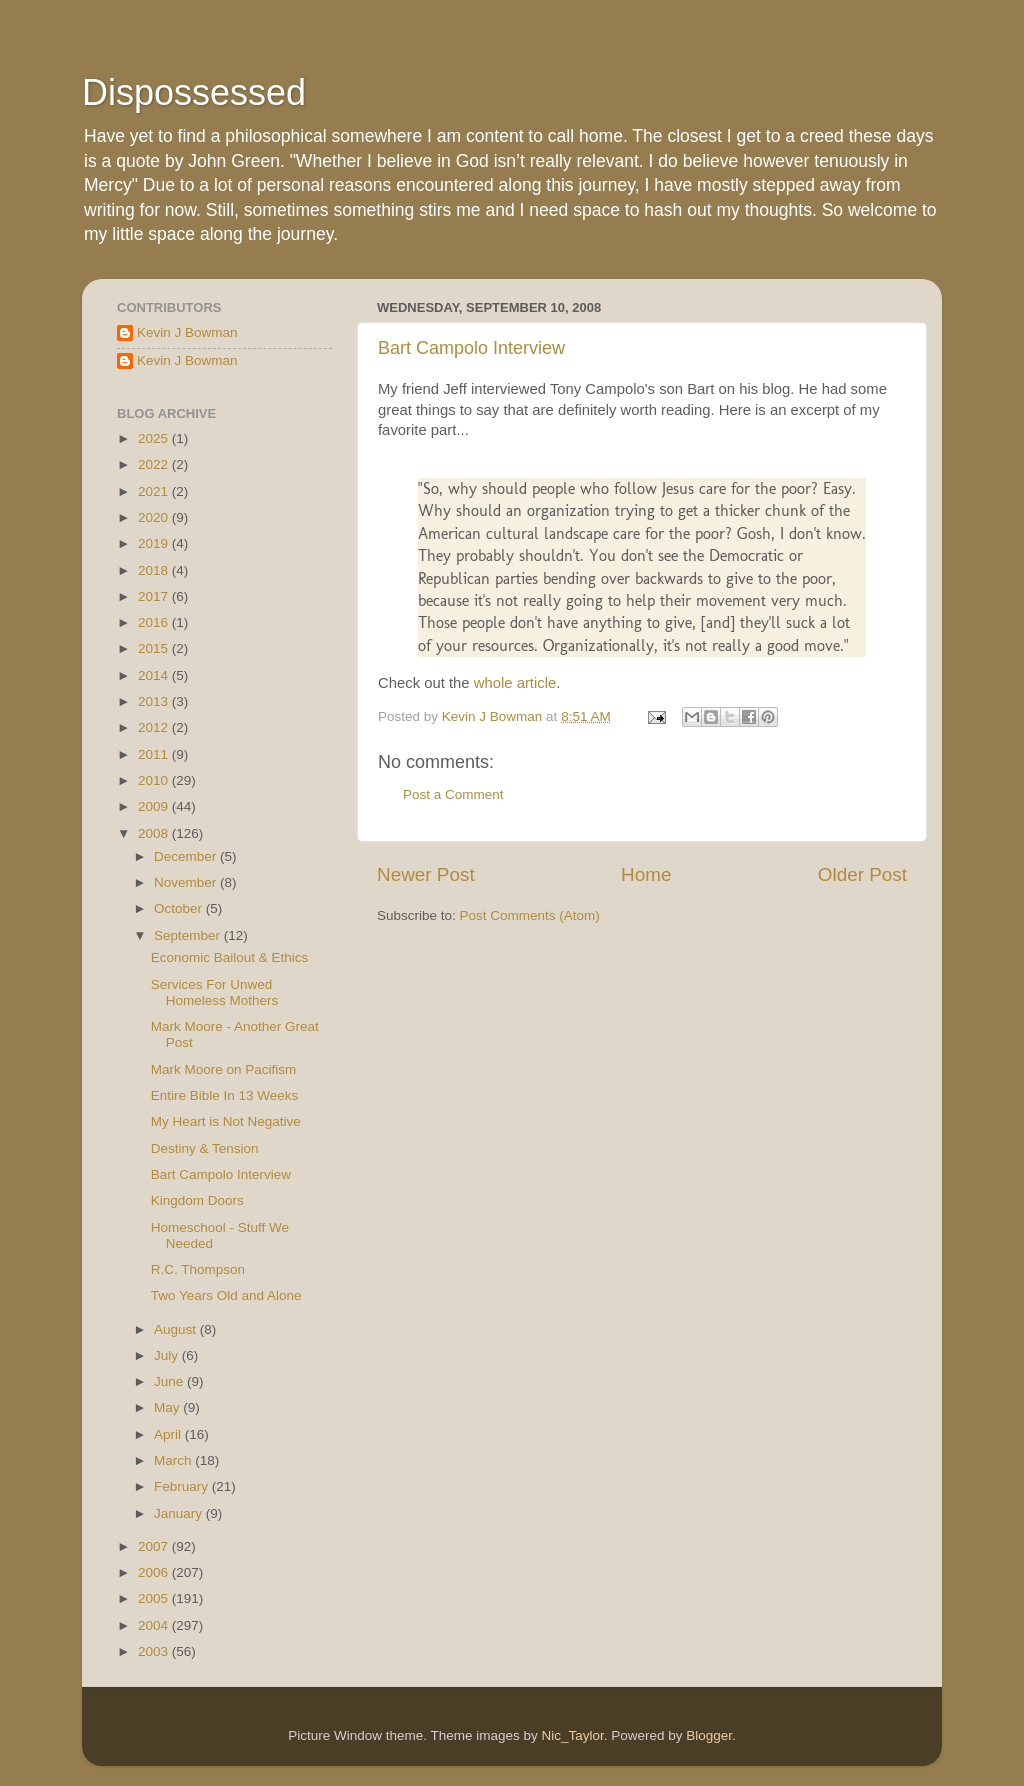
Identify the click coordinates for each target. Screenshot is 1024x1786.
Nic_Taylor (572, 1735)
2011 (155, 754)
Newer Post (426, 874)
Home (646, 874)
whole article (515, 683)
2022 (155, 464)
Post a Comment (453, 794)
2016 (155, 622)
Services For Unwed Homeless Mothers (215, 992)
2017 (155, 596)
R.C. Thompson (198, 1269)
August (177, 1329)
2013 (155, 701)
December (187, 856)
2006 (155, 1572)
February (183, 1486)
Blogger (709, 1735)
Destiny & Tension (205, 1148)
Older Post (862, 874)
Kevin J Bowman (187, 332)
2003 (155, 1651)
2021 (155, 491)
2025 (155, 438)
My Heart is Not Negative (226, 1121)
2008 (155, 833)
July (168, 1355)
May (168, 1407)
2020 (155, 517)
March (174, 1460)
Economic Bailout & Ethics (230, 957)
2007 (155, 1546)
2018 (155, 570)
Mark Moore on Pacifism (224, 1069)
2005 (155, 1598)
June (170, 1381)
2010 (155, 780)
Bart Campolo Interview (471, 348)
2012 (155, 727)
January (180, 1513)
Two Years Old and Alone (226, 1295)
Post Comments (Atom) (530, 915)
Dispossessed (194, 92)
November (187, 882)
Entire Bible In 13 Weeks (225, 1095)
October (180, 908)
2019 (155, 543)
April (169, 1434)
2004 (155, 1625)
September (189, 935)
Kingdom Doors (197, 1200)
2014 (155, 675)
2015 (155, 648)
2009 (155, 806)
